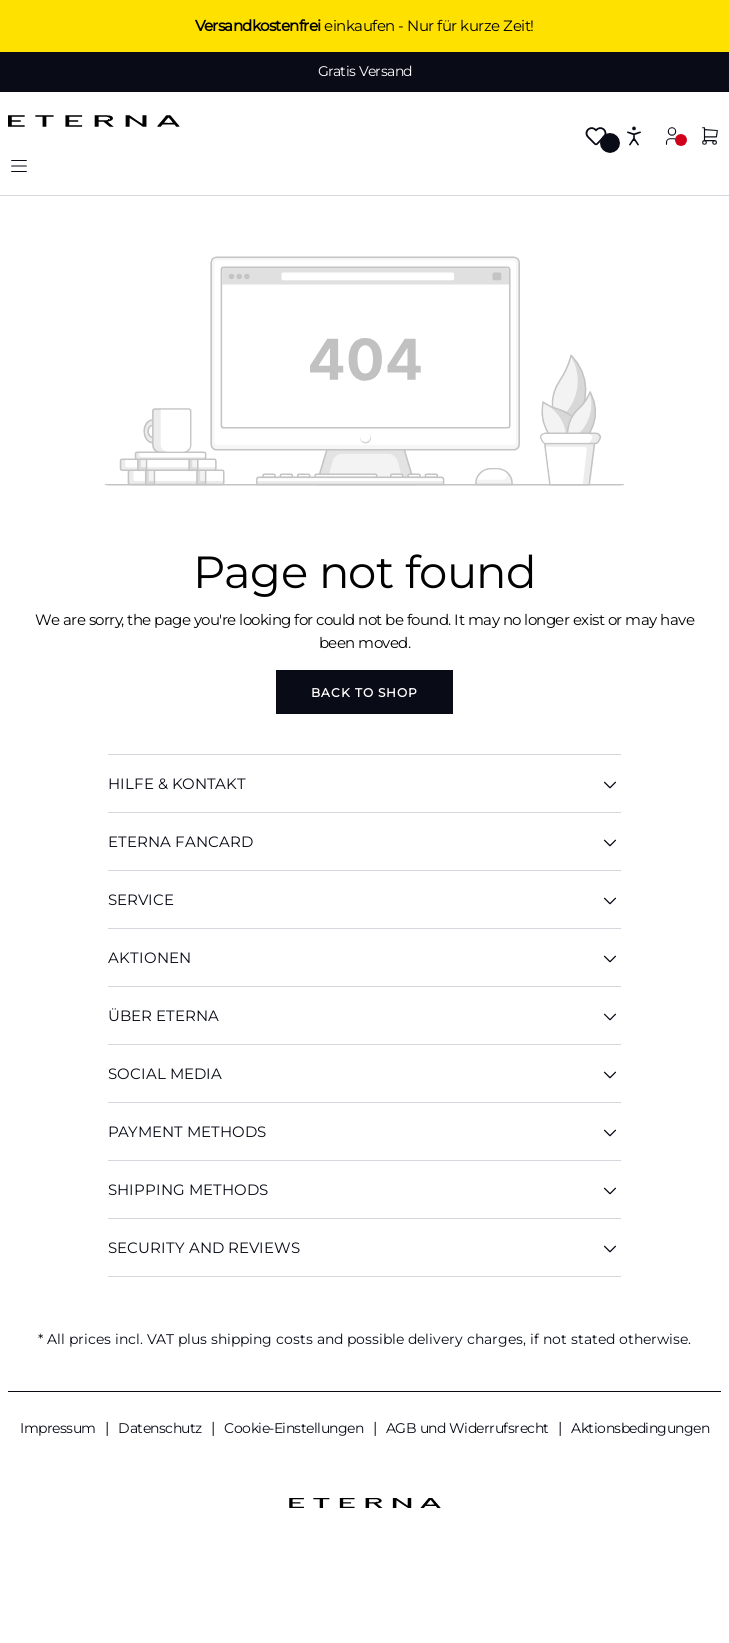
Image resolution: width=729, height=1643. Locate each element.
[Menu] (19, 165)
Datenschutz (161, 1428)
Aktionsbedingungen (640, 1428)
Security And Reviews (364, 1247)
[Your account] (672, 135)
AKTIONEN (364, 957)
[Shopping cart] (710, 137)
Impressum (59, 1428)
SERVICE (364, 899)
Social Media (364, 1073)
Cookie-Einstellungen (295, 1428)
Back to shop (364, 692)
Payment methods (364, 1131)
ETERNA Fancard (364, 841)
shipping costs (262, 1339)
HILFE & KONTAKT (364, 783)
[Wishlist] (596, 137)
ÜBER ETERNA (364, 1015)
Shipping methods (364, 1189)
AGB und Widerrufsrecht (469, 1428)
